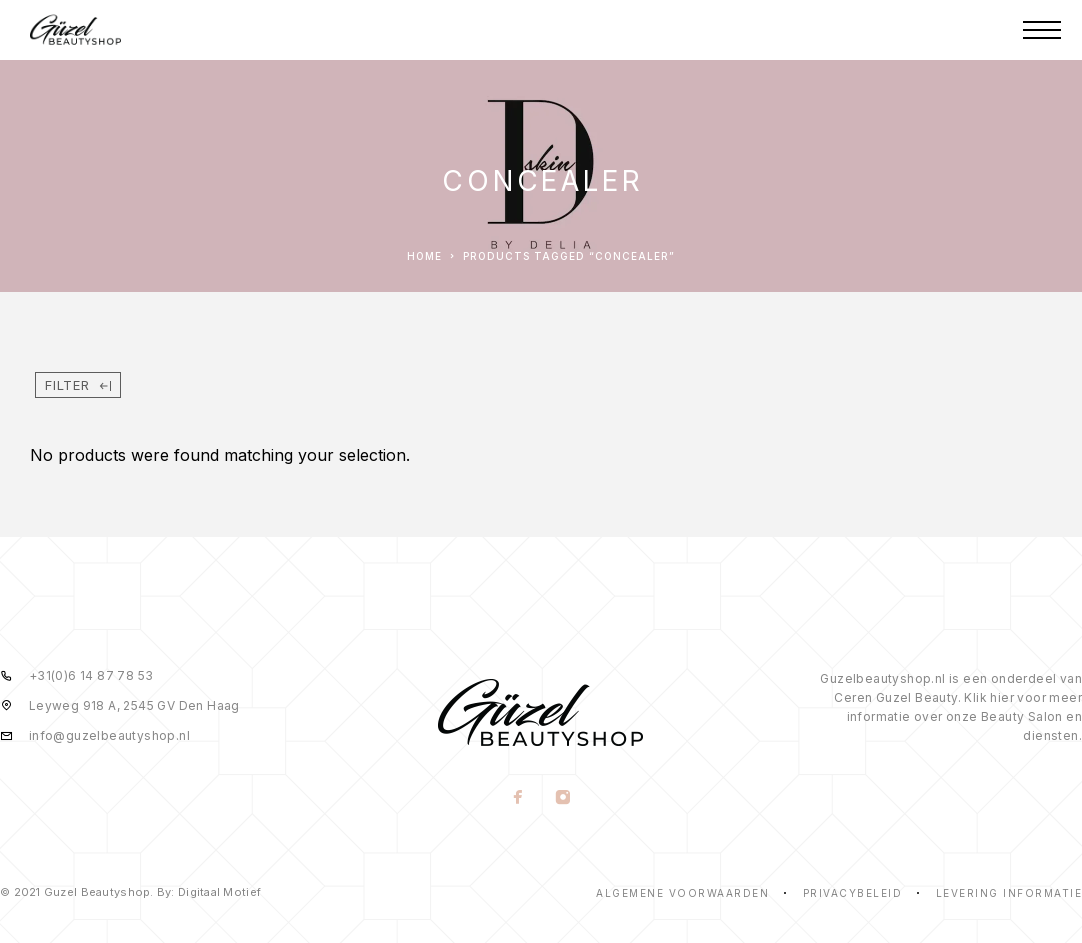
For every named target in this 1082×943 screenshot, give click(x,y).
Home (424, 256)
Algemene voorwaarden (682, 893)
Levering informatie (1009, 893)
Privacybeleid (853, 893)
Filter (78, 385)
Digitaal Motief (219, 892)
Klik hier (989, 697)
